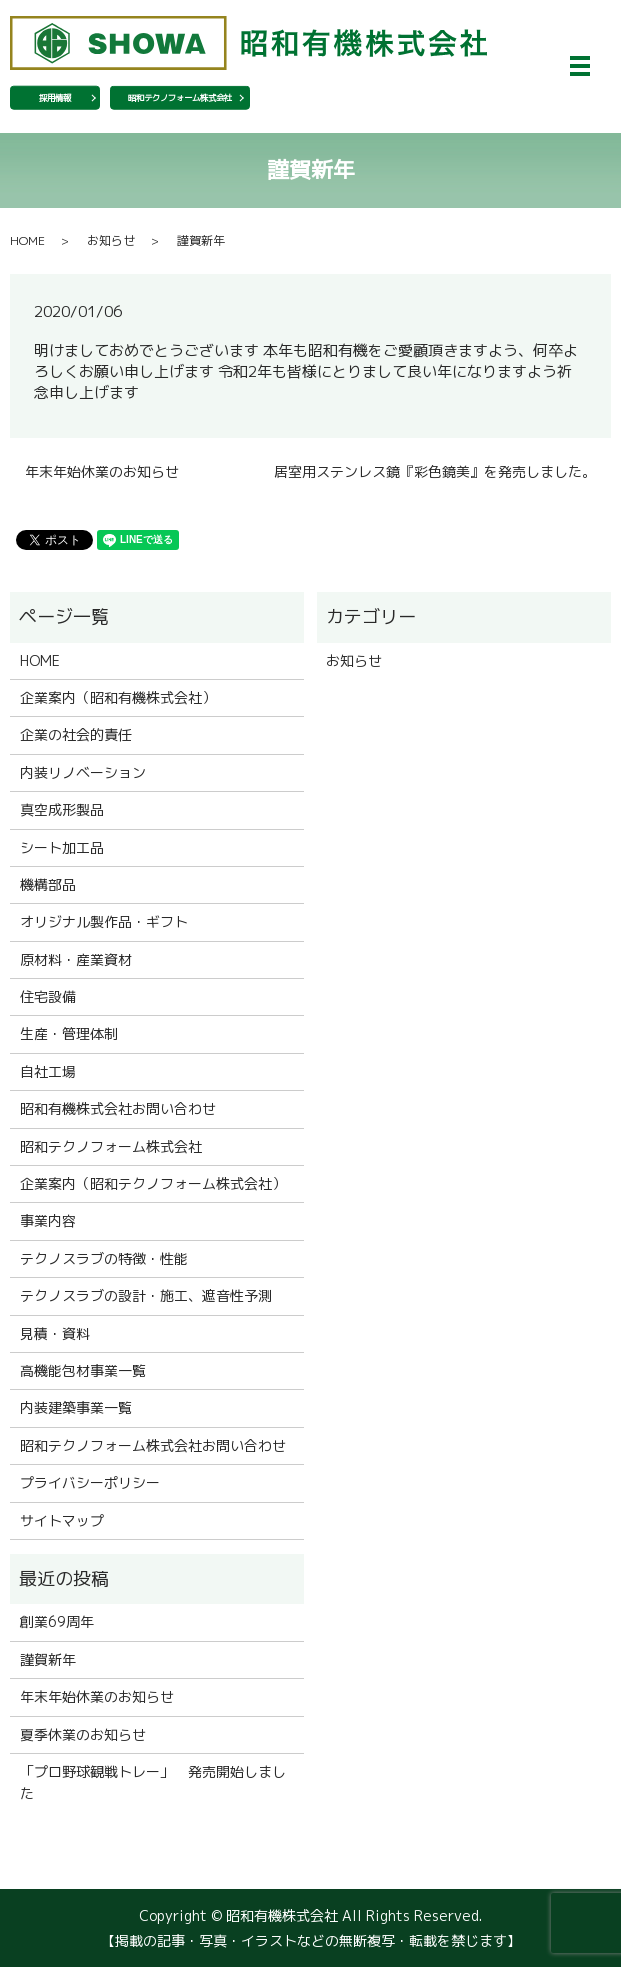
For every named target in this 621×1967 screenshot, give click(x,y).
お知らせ (111, 240)
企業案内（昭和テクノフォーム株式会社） (153, 1183)
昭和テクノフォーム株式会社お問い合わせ (153, 1445)
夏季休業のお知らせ (83, 1734)
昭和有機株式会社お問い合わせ (118, 1108)
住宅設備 (48, 996)
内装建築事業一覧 (76, 1407)
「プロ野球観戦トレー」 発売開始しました (153, 1782)
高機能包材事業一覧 (83, 1370)
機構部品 (48, 884)
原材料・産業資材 (76, 959)
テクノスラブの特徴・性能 (104, 1258)
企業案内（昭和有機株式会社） (118, 697)
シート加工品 (62, 847)
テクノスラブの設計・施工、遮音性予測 (146, 1295)
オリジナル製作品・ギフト (104, 921)
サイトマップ (62, 1520)
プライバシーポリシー (90, 1482)
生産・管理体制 (69, 1033)
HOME (27, 240)
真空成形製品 (62, 809)
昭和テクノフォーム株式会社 (180, 98)
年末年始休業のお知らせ (102, 471)
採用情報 (55, 98)
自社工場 (48, 1071)
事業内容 (48, 1220)
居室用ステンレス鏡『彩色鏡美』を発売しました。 (435, 471)
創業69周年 (57, 1621)
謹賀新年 (48, 1659)
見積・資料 (55, 1333)
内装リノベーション (83, 772)
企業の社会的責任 (76, 734)
